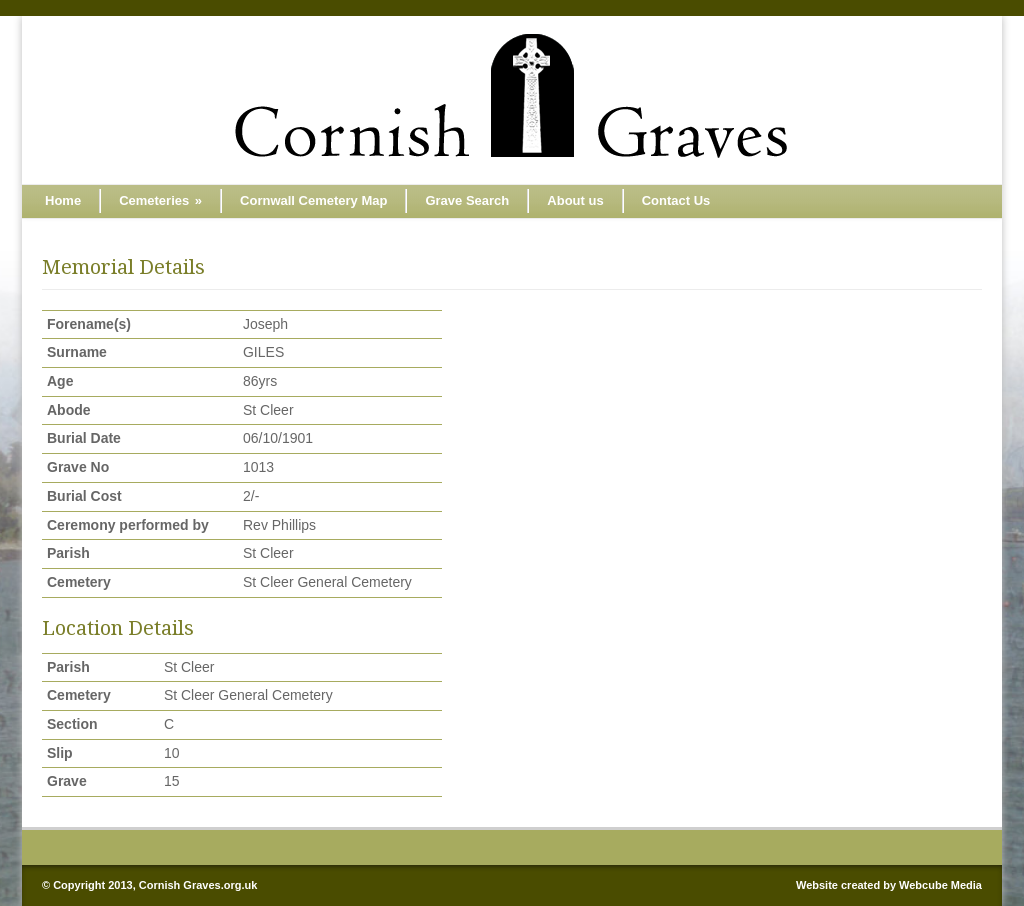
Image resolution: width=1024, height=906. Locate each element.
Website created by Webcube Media (889, 885)
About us (575, 200)
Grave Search (467, 200)
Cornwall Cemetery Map (313, 200)
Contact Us (676, 200)
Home (63, 200)
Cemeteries (160, 200)
